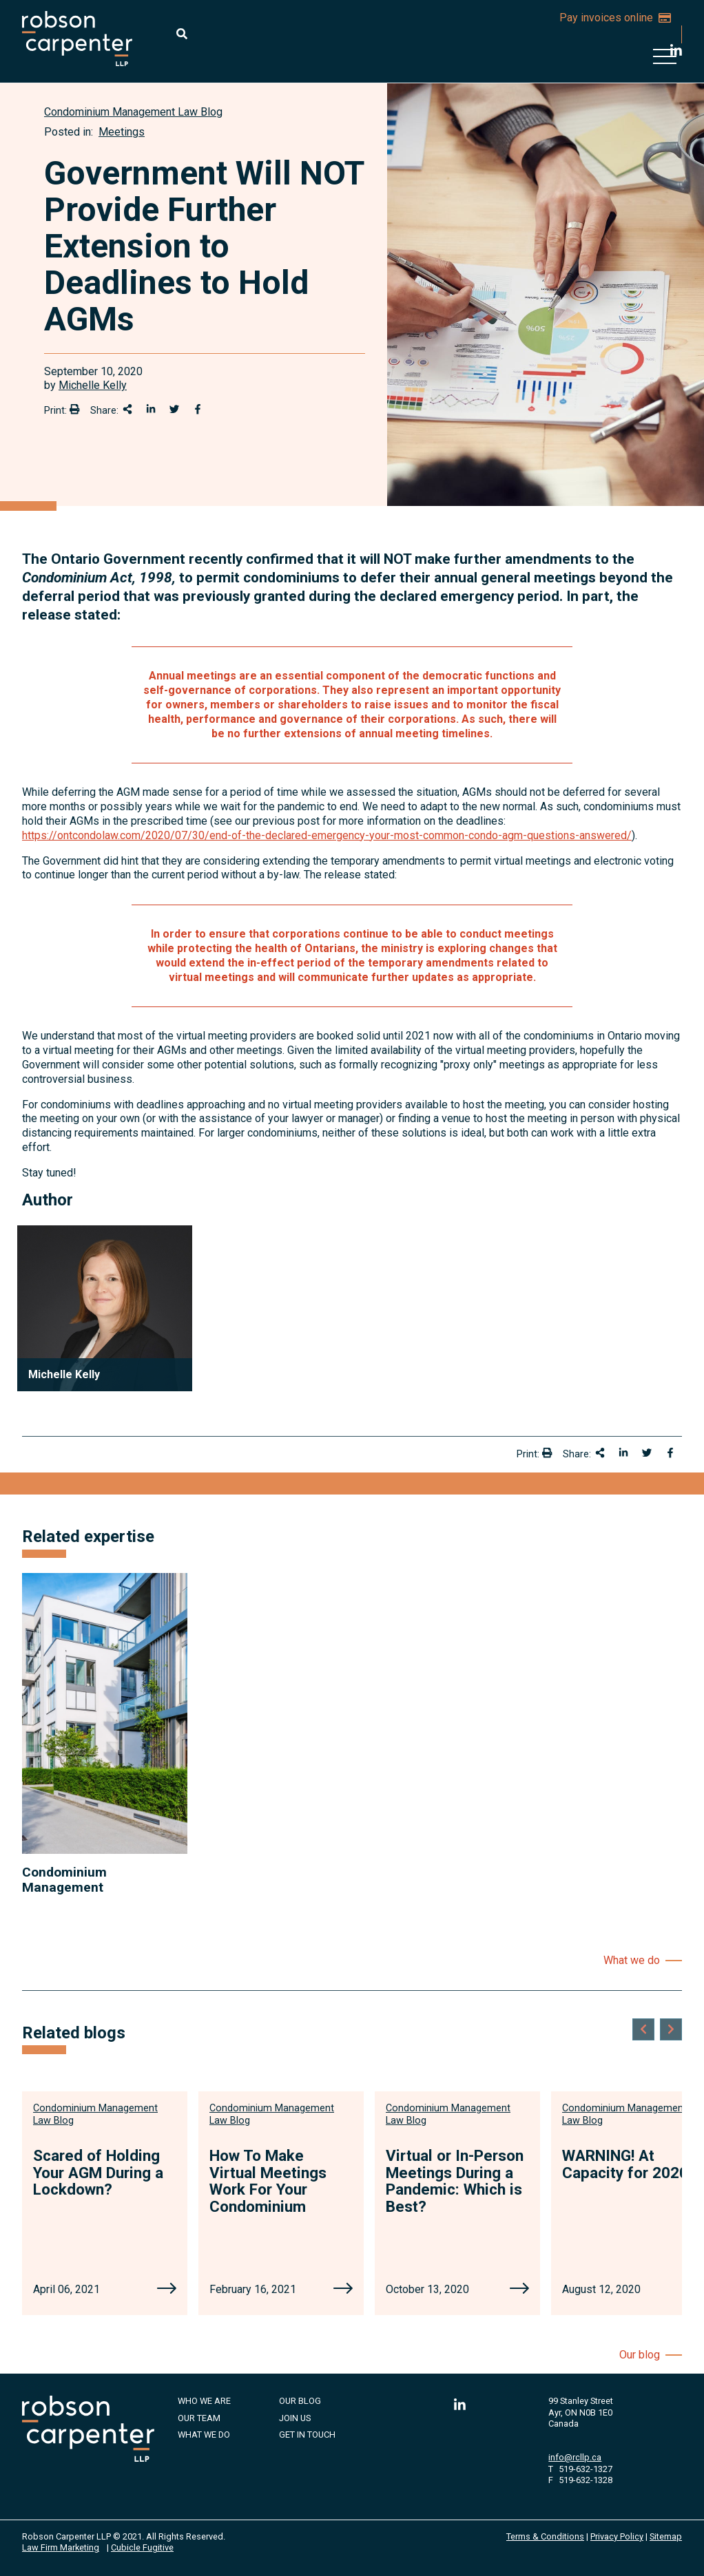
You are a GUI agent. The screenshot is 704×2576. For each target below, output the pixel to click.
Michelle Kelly (93, 385)
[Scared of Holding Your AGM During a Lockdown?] (166, 2289)
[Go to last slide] (643, 2029)
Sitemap (666, 2536)
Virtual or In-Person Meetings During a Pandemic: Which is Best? (455, 2180)
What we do (631, 1960)
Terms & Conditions (545, 2536)
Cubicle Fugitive (142, 2547)
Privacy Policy (616, 2536)
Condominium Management (64, 1879)
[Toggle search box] (181, 33)
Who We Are (204, 2401)
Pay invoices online (615, 17)
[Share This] (127, 409)
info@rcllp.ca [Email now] (574, 2457)
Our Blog (300, 2401)
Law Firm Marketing (60, 2547)
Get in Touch (307, 2434)
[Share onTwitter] (174, 409)
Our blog (639, 2354)
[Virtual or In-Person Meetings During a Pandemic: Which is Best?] (519, 2289)
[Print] (74, 409)
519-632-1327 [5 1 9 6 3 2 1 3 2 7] (585, 2469)
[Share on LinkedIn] (151, 409)
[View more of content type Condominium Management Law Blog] (133, 111)
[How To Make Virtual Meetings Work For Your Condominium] (343, 2289)
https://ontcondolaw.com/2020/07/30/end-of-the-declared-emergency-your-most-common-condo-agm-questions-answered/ (327, 835)
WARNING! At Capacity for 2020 (625, 2164)
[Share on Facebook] (197, 409)
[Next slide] (671, 2029)
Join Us (295, 2418)
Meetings (122, 131)
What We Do (204, 2434)
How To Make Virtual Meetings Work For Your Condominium (268, 2180)
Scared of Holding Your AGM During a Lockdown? (98, 2172)
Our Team (199, 2418)
